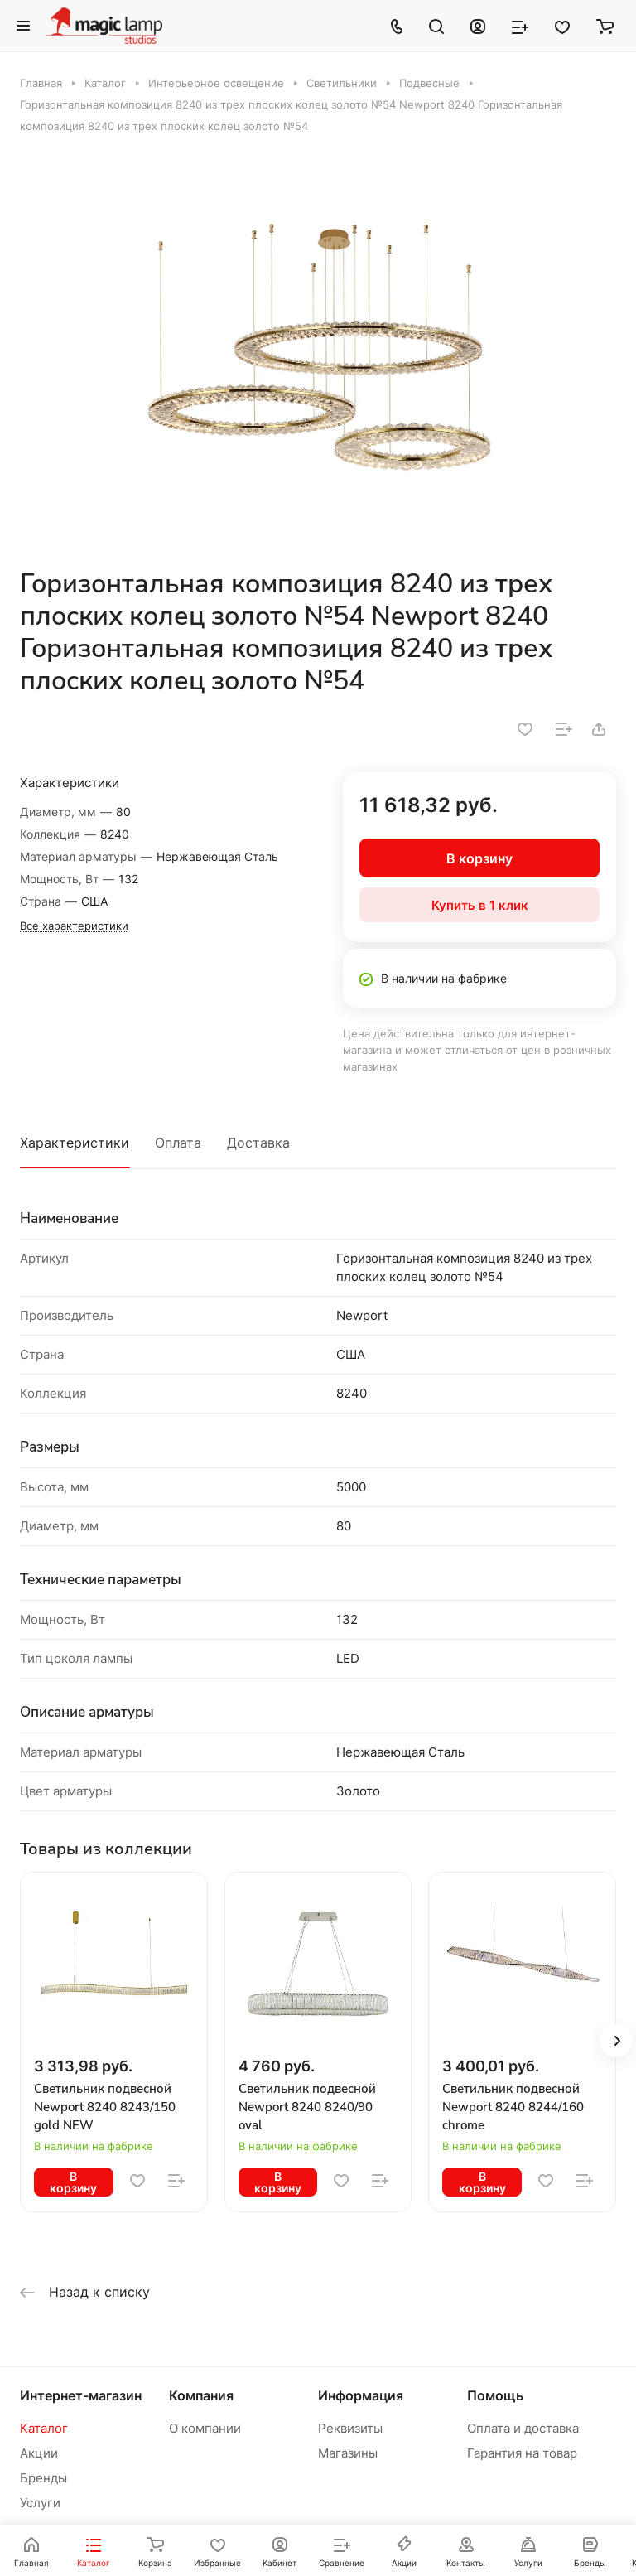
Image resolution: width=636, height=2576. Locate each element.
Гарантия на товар (522, 2453)
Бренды (43, 2478)
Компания (201, 2395)
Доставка (258, 1142)
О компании (205, 2428)
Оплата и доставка (523, 2428)
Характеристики (74, 1142)
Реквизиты (350, 2428)
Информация (360, 2395)
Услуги (40, 2503)
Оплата (178, 1142)
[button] (616, 2040)
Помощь (495, 2395)
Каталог (44, 2428)
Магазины (348, 2453)
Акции (39, 2453)
